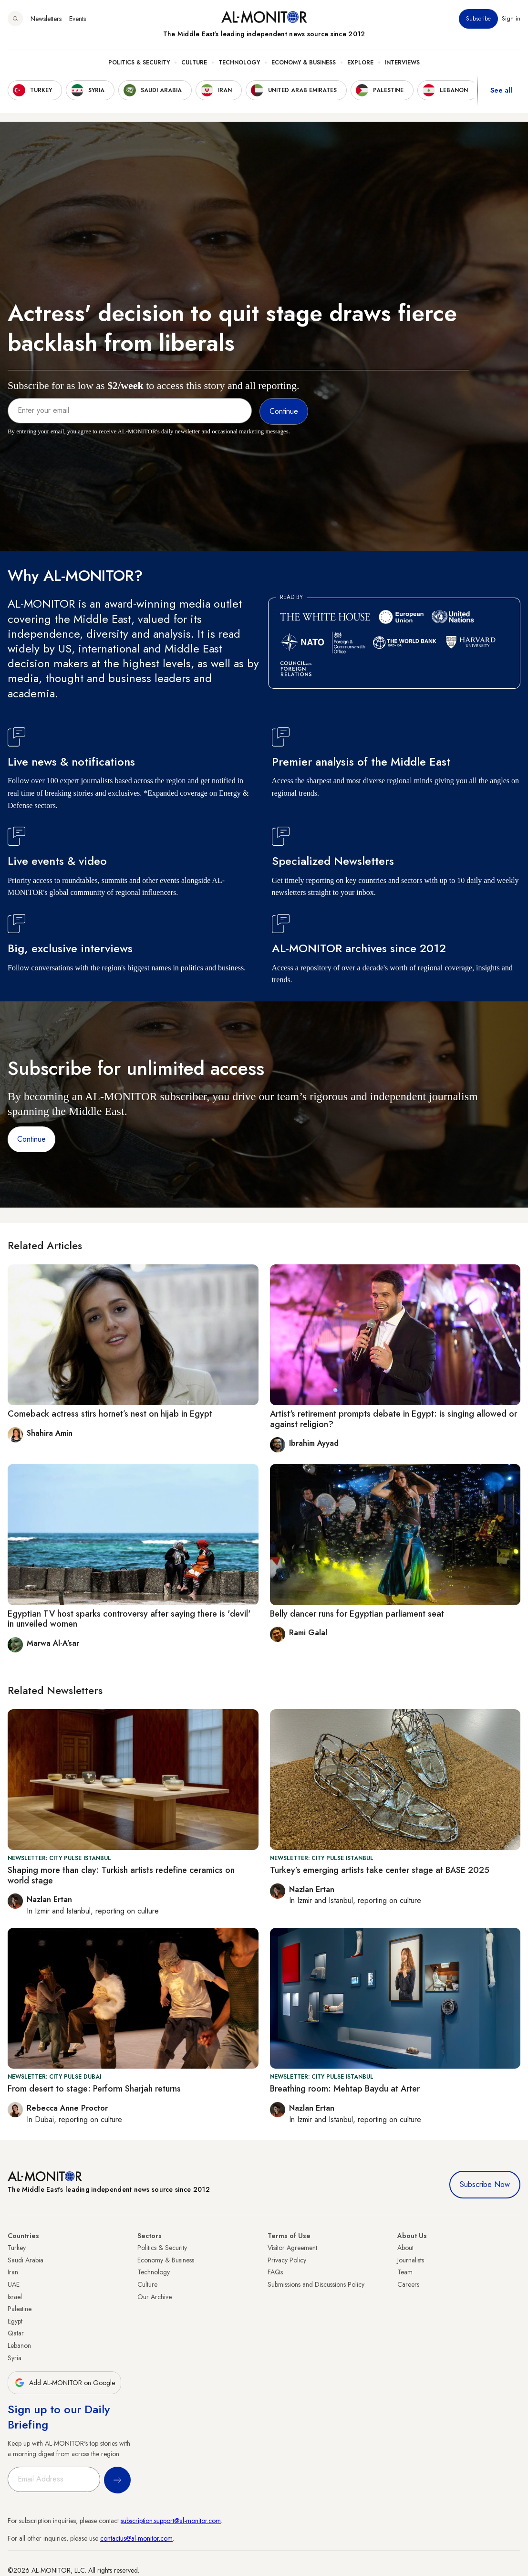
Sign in (511, 18)
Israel (15, 2297)
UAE (14, 2284)
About (405, 2247)
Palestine (19, 2308)
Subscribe (478, 18)
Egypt (15, 2321)
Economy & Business (303, 62)
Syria (14, 2358)
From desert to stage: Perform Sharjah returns (94, 2088)
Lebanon (19, 2345)
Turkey (17, 2247)
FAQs (275, 2272)
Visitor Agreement (292, 2247)
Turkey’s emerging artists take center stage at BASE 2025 (379, 1870)
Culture (194, 62)
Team (405, 2272)
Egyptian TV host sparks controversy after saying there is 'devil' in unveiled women (129, 1619)
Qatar (16, 2333)
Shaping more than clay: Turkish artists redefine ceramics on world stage (121, 1875)
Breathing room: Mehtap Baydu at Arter (345, 2088)
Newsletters (46, 18)
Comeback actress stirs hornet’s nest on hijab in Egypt (110, 1414)
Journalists (410, 2260)
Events (77, 18)
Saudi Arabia (25, 2260)
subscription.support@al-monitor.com (171, 2520)
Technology (239, 62)
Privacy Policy (287, 2260)
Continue (31, 1139)
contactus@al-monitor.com (136, 2538)
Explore (360, 62)
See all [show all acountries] (501, 90)
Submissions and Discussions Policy (316, 2284)
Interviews (402, 62)
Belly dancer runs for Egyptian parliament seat (357, 1614)
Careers (408, 2284)
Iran (13, 2272)
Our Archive (154, 2297)
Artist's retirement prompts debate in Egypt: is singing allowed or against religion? (393, 1419)
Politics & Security (139, 62)
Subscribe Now (485, 2184)
